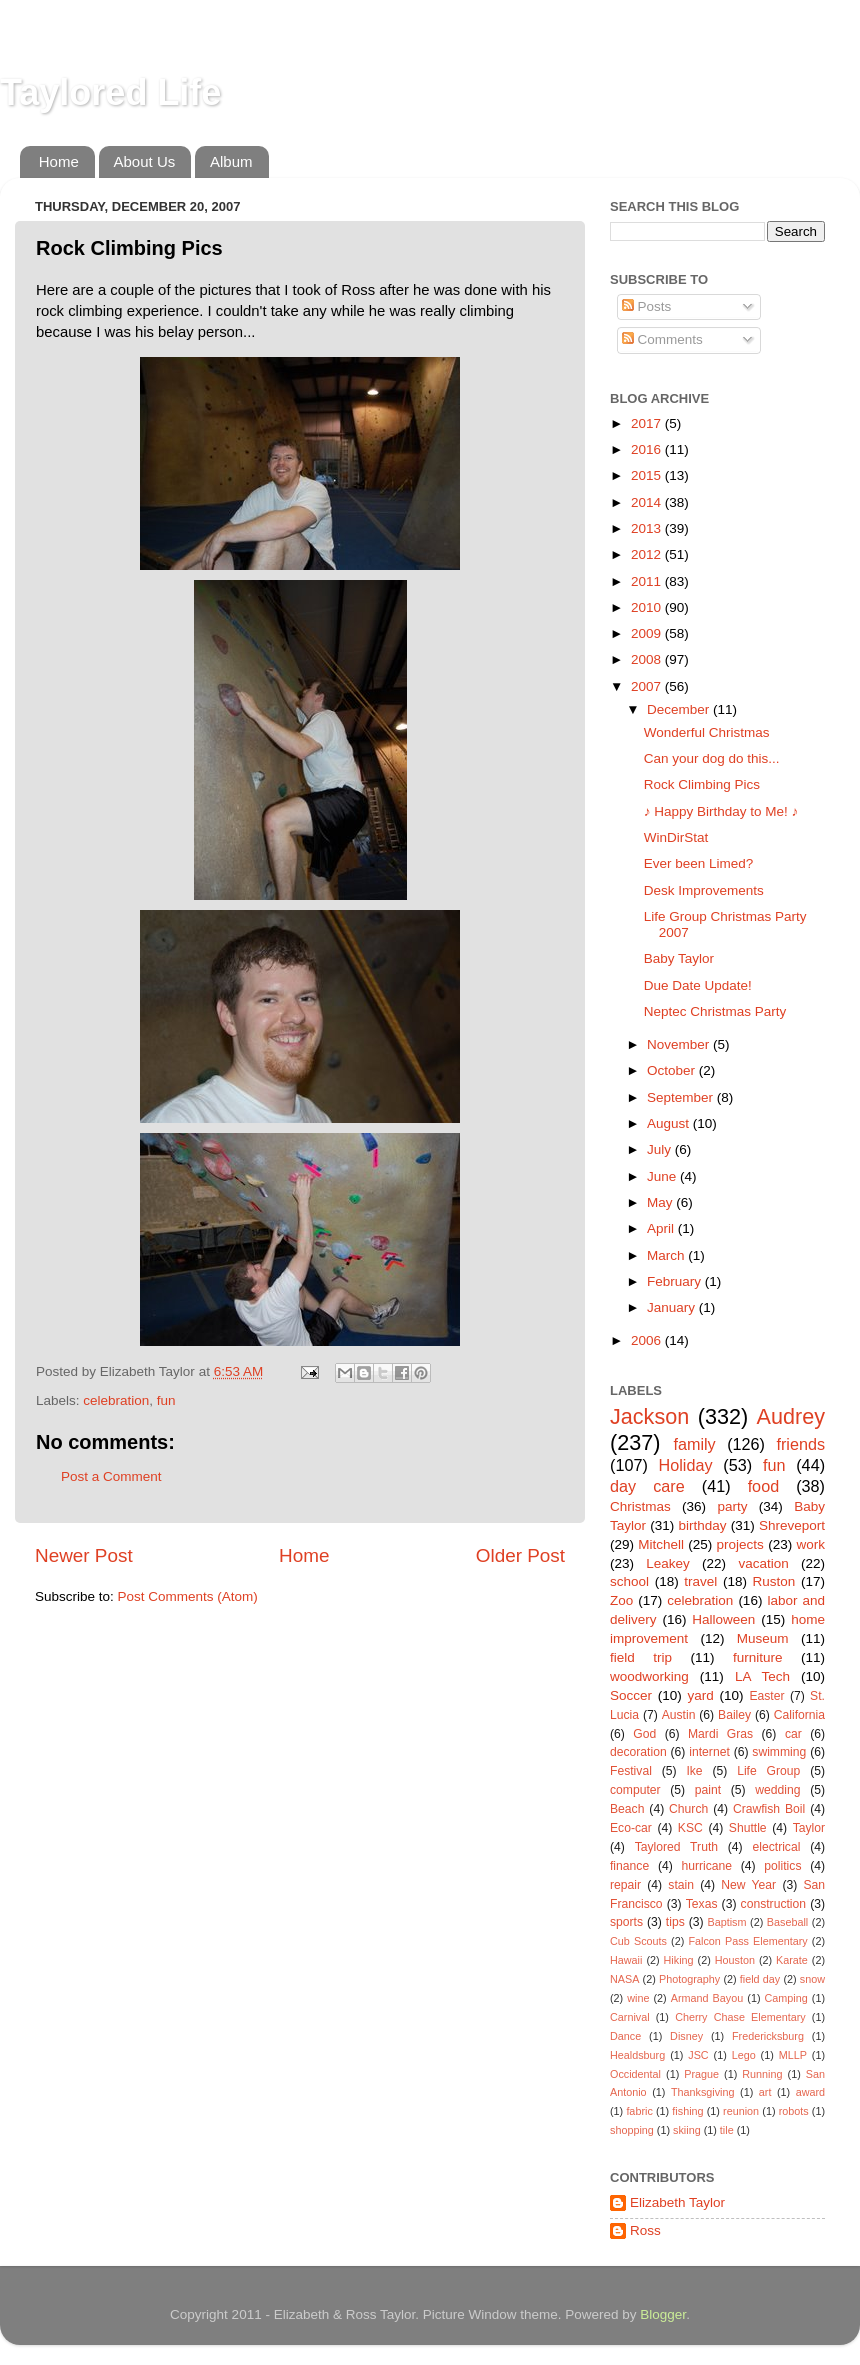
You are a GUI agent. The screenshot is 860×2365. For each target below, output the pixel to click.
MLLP (793, 2055)
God (644, 1734)
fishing (687, 2111)
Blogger (663, 2314)
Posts (647, 306)
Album (231, 161)
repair (625, 1885)
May (661, 1202)
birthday (702, 1525)
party (732, 1506)
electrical (776, 1847)
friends (800, 1444)
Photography (689, 1979)
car (793, 1734)
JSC (698, 2055)
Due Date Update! (698, 985)
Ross (645, 2230)
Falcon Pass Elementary (747, 1941)
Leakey (668, 1563)
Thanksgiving (703, 2092)
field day (760, 1979)
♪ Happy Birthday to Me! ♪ (721, 811)
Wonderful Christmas (707, 732)
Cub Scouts (638, 1941)
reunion (741, 2111)
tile (727, 2130)
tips (675, 1922)
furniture (758, 1657)
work (810, 1544)
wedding (777, 1790)
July (661, 1149)
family (694, 1444)
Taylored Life (110, 92)
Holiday (686, 1465)
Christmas (640, 1506)
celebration (116, 1400)
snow (812, 1979)
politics (782, 1866)
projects (740, 1544)
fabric (639, 2111)
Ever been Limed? (699, 863)
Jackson (649, 1416)
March (667, 1255)
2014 (648, 502)
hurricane (706, 1866)
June (663, 1176)
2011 (648, 581)
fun (166, 1400)
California (799, 1715)
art (765, 2092)
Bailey (734, 1715)
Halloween (723, 1619)
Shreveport (792, 1525)
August (670, 1123)
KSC (690, 1828)
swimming (779, 1752)
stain (681, 1885)
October (673, 1070)
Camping (786, 1998)
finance (629, 1866)
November (680, 1044)
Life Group (768, 1771)
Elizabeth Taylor (677, 2202)
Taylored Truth (676, 1847)
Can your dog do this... (712, 758)
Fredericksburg (768, 2036)
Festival (631, 1771)
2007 (648, 686)
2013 (648, 528)
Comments (662, 339)
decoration (638, 1752)
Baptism (726, 1922)
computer (635, 1790)
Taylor (809, 1828)
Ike (694, 1771)
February (676, 1281)
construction (773, 1904)
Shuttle (748, 1828)
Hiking (679, 1960)
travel (700, 1581)
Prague (701, 2074)
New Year (748, 1885)
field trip (641, 1657)
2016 (648, 449)
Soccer (631, 1695)
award (810, 2092)
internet (709, 1752)
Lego (744, 2055)
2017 (648, 423)
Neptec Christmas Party (715, 1011)
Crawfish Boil (769, 1809)
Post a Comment (111, 1476)
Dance (625, 2036)
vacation (763, 1563)
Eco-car (631, 1828)
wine (638, 1998)
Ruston (774, 1581)
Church (688, 1809)
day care (647, 1486)
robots (794, 2111)
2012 (648, 554)
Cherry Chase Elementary (740, 2017)
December (680, 709)
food (764, 1486)
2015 (648, 475)
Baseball (787, 1922)
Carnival (630, 2017)
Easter (766, 1696)
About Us (145, 161)
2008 (648, 659)
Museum (763, 1638)
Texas (702, 1904)
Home (59, 161)
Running (762, 2074)
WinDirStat (676, 837)
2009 (648, 633)
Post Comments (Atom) (188, 1596)
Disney (686, 2036)
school (629, 1581)
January (673, 1307)
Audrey (791, 1416)
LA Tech (762, 1676)
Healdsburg (637, 2055)
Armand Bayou (707, 1998)
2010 (648, 607)
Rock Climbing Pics (702, 784)
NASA (624, 1979)
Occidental (635, 2074)
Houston (735, 1960)
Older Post (520, 1555)
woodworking (649, 1676)
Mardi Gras (720, 1734)
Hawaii (626, 1960)
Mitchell (661, 1544)
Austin (679, 1715)
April (662, 1228)
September (682, 1097)
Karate (792, 1960)
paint (708, 1790)
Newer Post (84, 1555)
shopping (632, 2130)
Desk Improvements (704, 890)
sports (626, 1922)
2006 (648, 1340)
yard (701, 1695)
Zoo (621, 1600)
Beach (627, 1809)
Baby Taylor (679, 958)
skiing (687, 2130)
